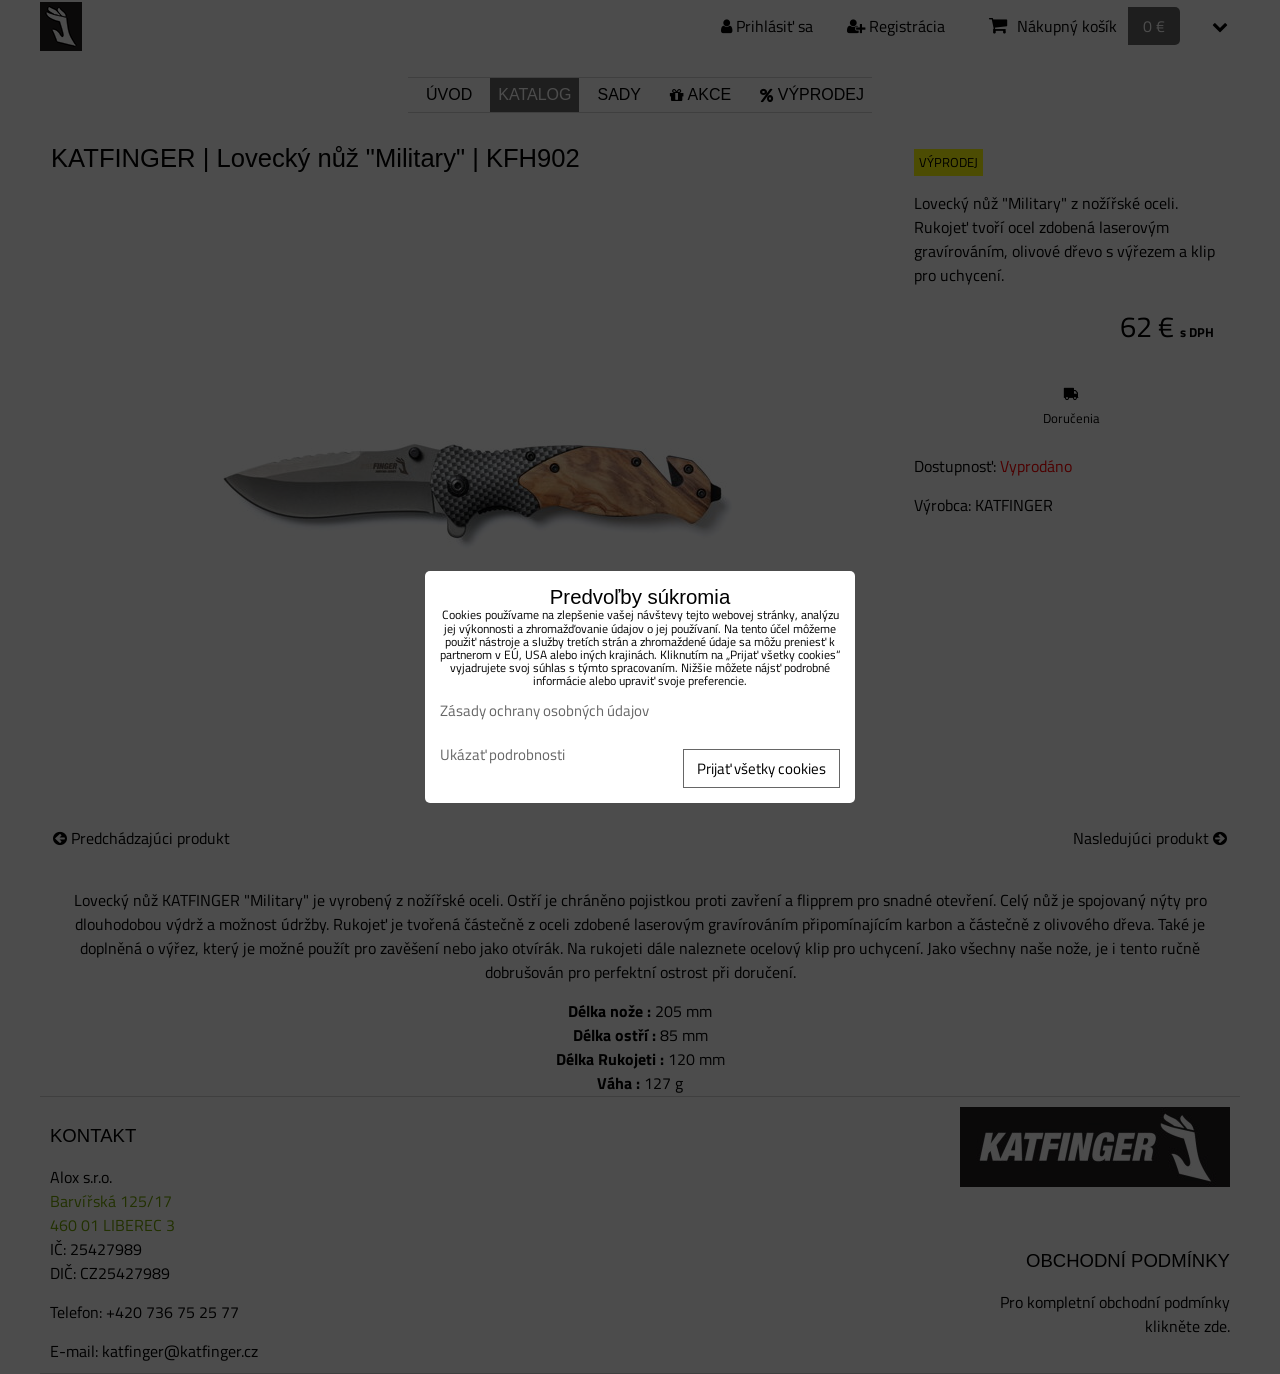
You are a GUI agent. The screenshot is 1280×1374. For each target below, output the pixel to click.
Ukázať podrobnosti (502, 755)
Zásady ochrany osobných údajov (544, 710)
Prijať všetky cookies (761, 768)
